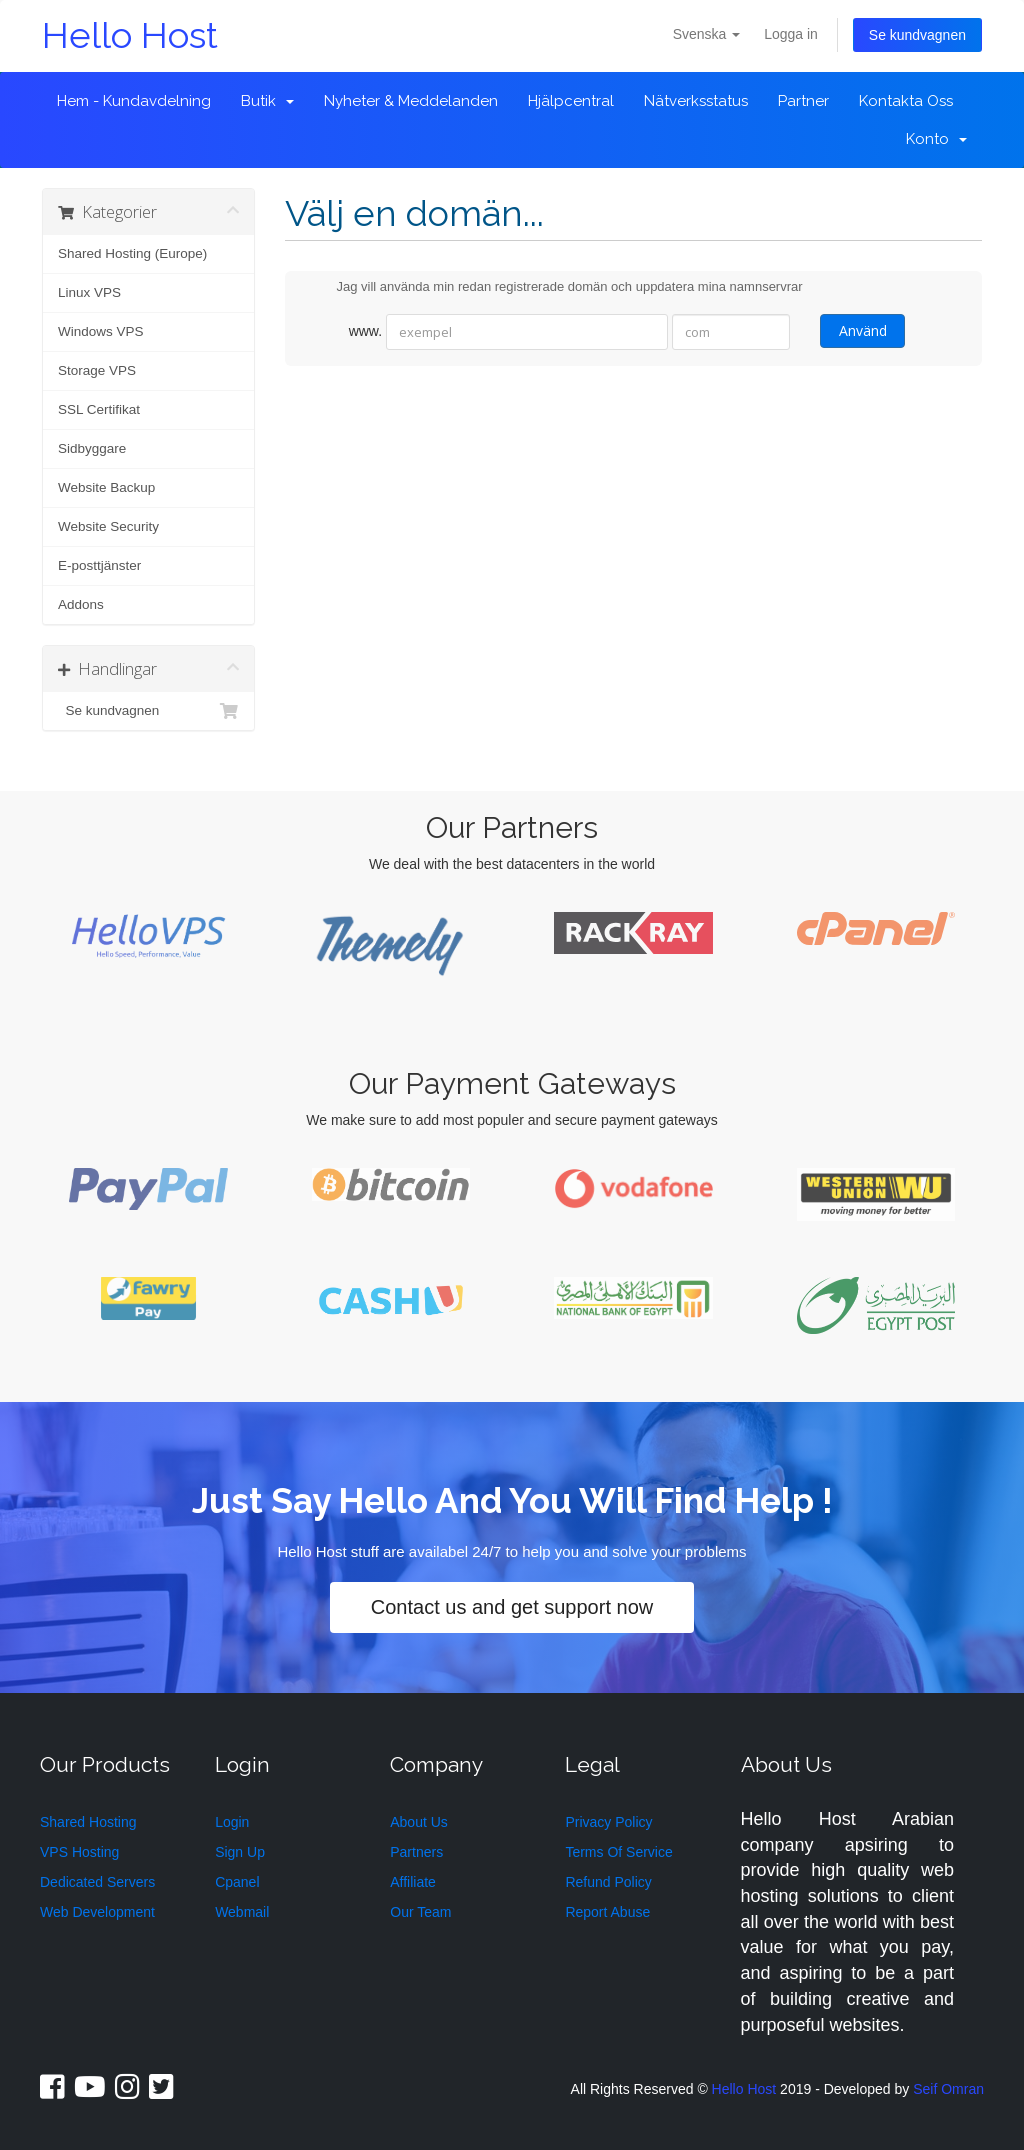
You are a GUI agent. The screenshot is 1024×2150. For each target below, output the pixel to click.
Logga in (791, 34)
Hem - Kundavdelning (134, 101)
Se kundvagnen (917, 35)
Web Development (97, 1912)
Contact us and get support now (512, 1607)
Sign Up (240, 1852)
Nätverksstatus (696, 101)
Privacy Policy (608, 1822)
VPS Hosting (79, 1852)
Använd (862, 330)
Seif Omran (948, 2089)
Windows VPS (101, 331)
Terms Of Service (618, 1852)
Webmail (242, 1912)
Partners (416, 1852)
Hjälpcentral (571, 101)
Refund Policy (608, 1882)
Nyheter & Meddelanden (411, 101)
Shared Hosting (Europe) (132, 253)
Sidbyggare (92, 448)
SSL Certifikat (99, 409)
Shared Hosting (88, 1822)
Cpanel (237, 1882)
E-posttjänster (99, 565)
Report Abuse (607, 1912)
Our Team (420, 1912)
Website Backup (106, 487)
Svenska (707, 34)
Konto (936, 139)
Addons (81, 604)
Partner (803, 101)
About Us (419, 1822)
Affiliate (413, 1882)
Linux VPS (89, 292)
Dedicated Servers (97, 1882)
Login (232, 1822)
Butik (267, 101)
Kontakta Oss (906, 101)
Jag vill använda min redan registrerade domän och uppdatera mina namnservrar (554, 288)
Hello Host (130, 35)
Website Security (108, 526)
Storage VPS (97, 370)
